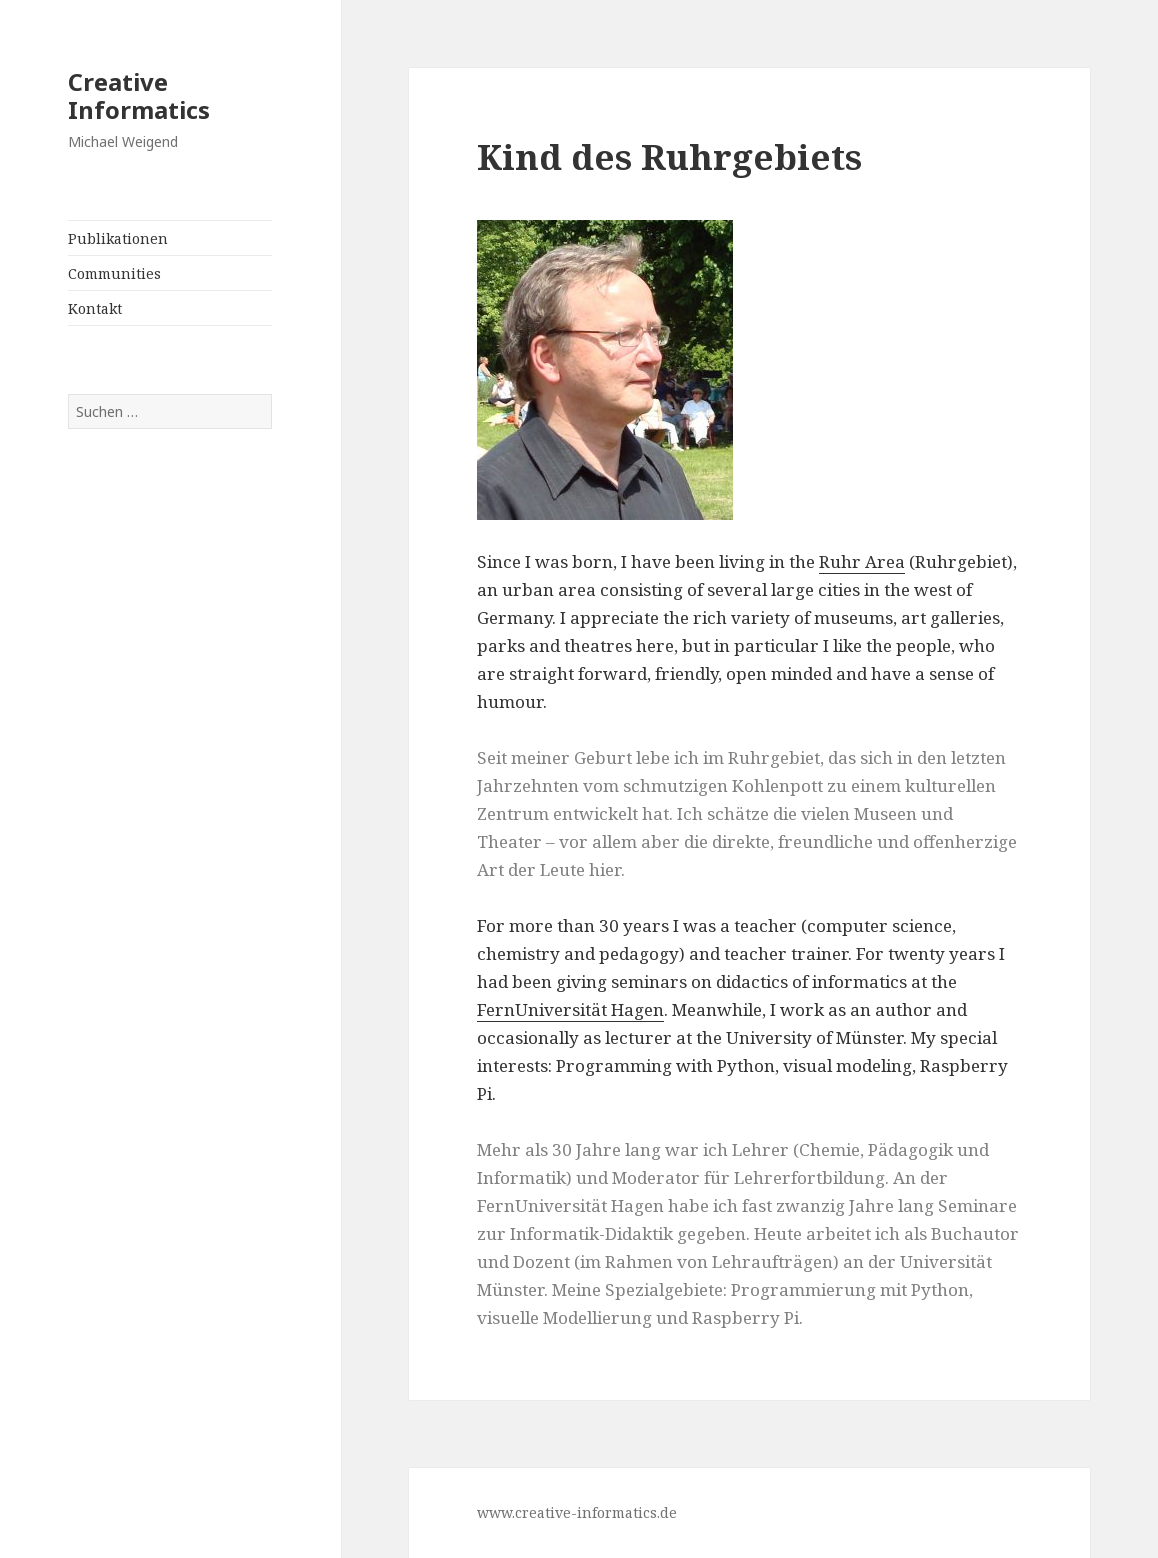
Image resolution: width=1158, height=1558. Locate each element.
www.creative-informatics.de (577, 1512)
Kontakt (95, 308)
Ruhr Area (862, 561)
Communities (114, 273)
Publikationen (118, 238)
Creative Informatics (139, 95)
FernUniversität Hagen (570, 1009)
